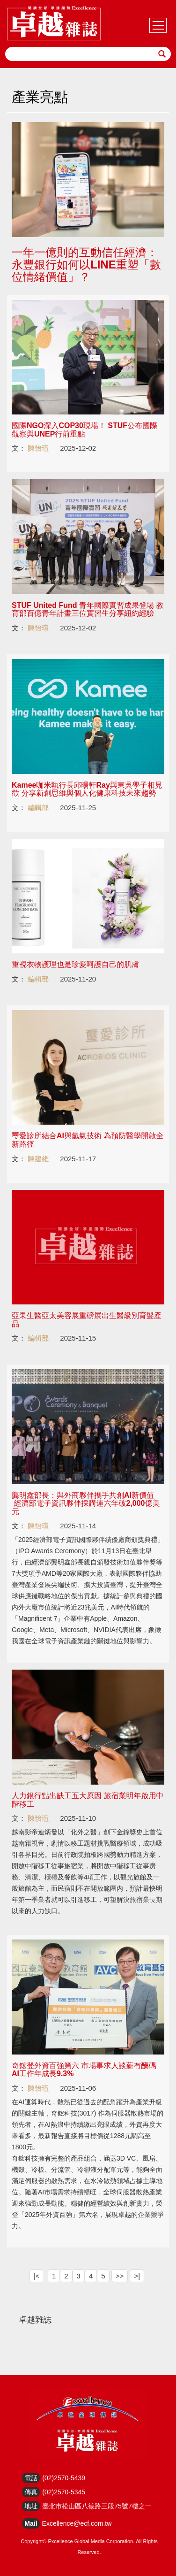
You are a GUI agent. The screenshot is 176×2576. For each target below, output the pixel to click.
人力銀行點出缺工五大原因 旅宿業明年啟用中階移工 (87, 1800)
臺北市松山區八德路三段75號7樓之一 (96, 2506)
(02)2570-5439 (63, 2478)
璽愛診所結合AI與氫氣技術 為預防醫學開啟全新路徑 (87, 1140)
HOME (54, 23)
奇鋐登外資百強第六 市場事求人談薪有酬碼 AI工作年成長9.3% (84, 2070)
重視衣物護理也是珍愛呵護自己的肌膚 (75, 964)
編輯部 (38, 808)
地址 (30, 2506)
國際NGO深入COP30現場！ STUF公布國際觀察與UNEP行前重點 (84, 430)
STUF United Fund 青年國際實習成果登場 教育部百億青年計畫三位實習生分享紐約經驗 (87, 609)
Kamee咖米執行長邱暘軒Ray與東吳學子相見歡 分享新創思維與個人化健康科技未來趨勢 (87, 789)
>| (137, 2276)
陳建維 (38, 1159)
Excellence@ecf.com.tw (77, 2523)
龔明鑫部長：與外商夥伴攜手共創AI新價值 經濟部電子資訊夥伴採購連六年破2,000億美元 (86, 1503)
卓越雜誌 (35, 2319)
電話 (30, 2478)
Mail (30, 2523)
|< (37, 2276)
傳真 (30, 2492)
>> (120, 2276)
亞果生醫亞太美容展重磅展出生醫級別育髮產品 (86, 1319)
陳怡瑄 (38, 448)
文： (19, 448)
